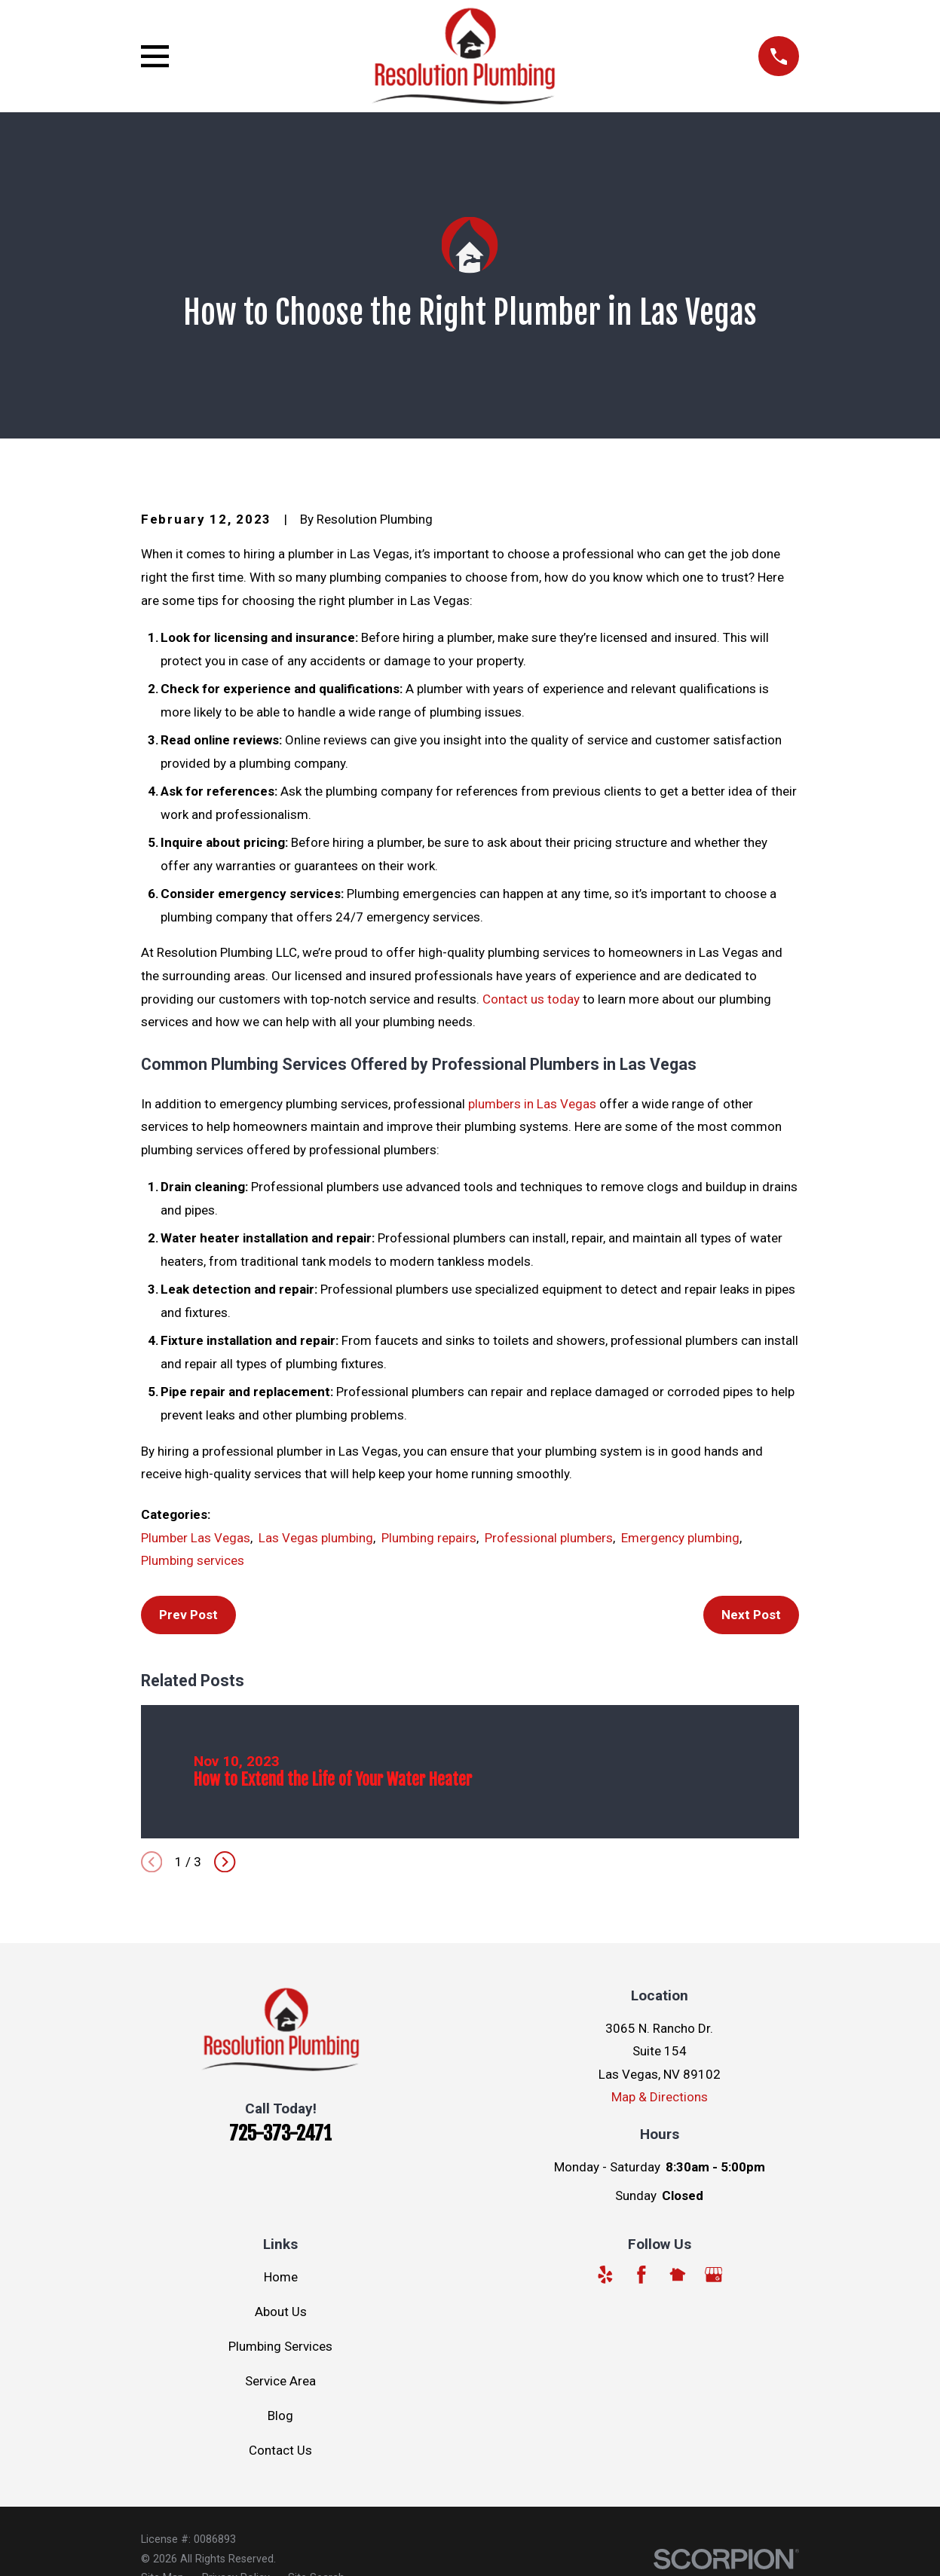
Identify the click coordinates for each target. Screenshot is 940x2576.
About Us (281, 2311)
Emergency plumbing (680, 1537)
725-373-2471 (280, 2133)
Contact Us (280, 2450)
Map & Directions (659, 2096)
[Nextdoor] (678, 2275)
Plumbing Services (280, 2346)
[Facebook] (641, 2275)
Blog (280, 2415)
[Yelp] (605, 2275)
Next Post (751, 1614)
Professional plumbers (549, 1537)
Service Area (280, 2380)
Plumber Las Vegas (195, 1537)
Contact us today (531, 999)
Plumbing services (192, 1560)
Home (281, 2276)
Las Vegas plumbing (316, 1537)
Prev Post (188, 1614)
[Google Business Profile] (714, 2275)
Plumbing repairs (428, 1537)
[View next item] (224, 1861)
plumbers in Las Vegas (532, 1103)
